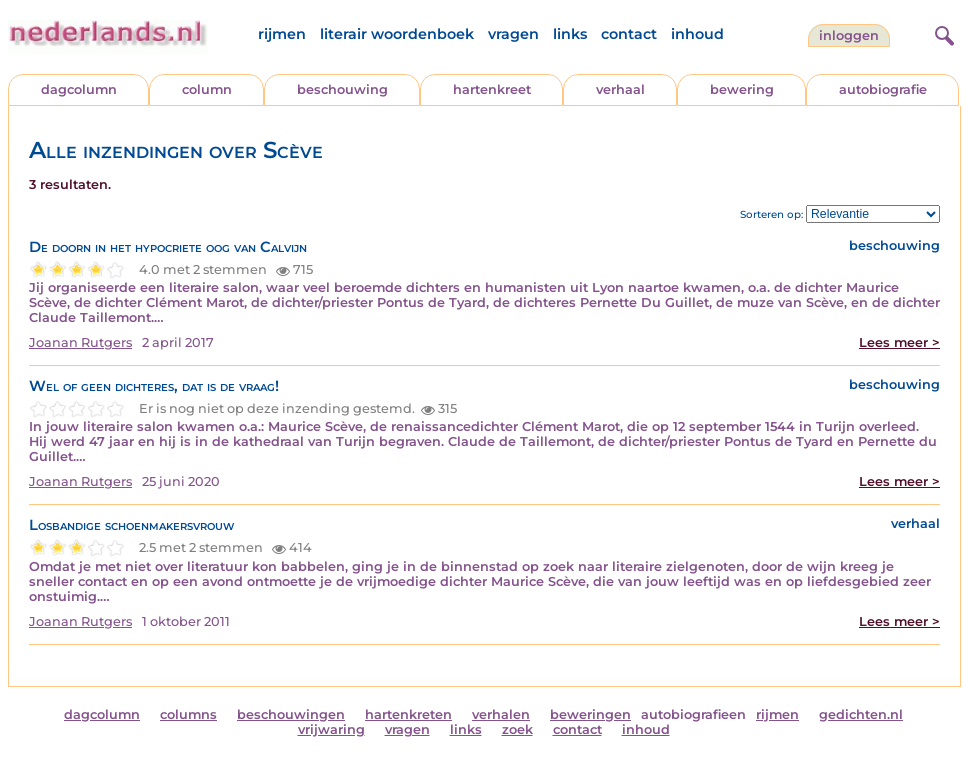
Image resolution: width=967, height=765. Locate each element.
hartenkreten (408, 714)
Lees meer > (899, 342)
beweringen (590, 714)
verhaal (620, 89)
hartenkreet (492, 89)
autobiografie (883, 89)
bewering (742, 89)
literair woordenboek (397, 34)
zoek (517, 729)
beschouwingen (291, 714)
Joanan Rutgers (80, 342)
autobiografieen (693, 714)
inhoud (697, 34)
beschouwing (342, 89)
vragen (513, 34)
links (570, 34)
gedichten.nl (861, 714)
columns (188, 714)
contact (629, 34)
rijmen (282, 34)
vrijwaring (331, 729)
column (207, 89)
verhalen (501, 714)
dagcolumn (79, 89)
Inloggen (849, 35)
